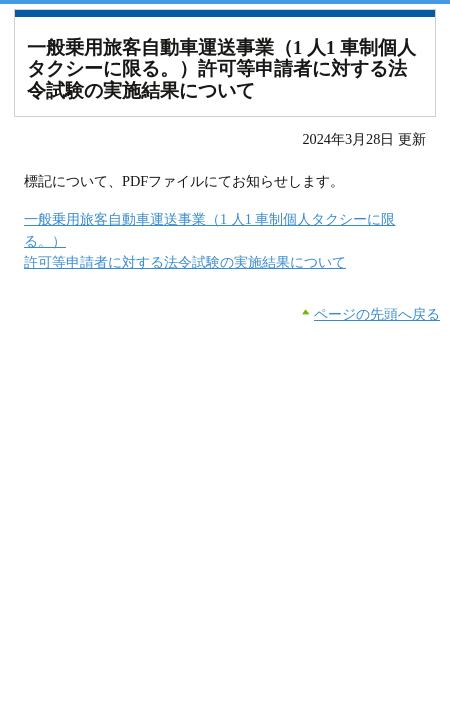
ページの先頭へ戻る (377, 314)
